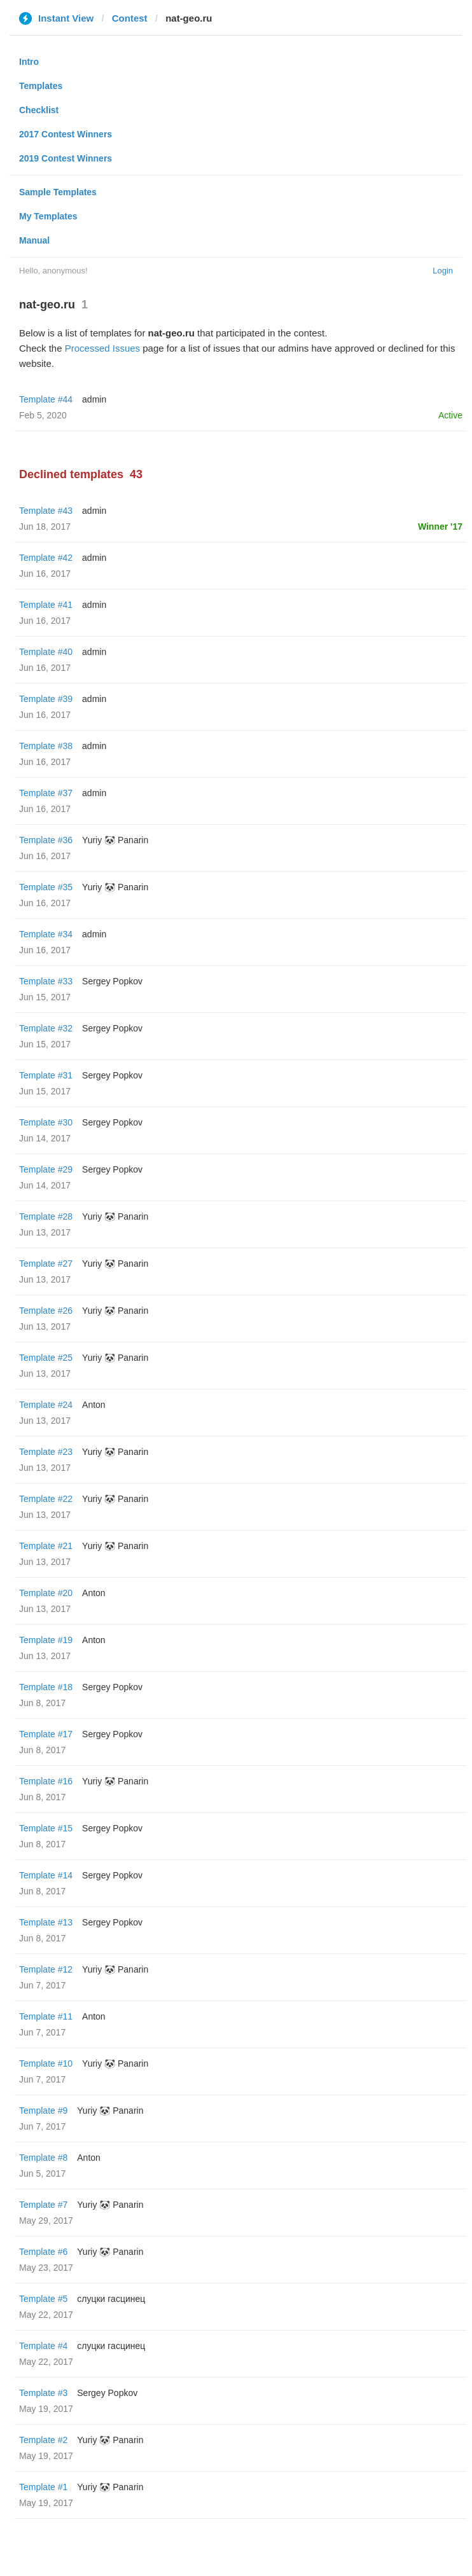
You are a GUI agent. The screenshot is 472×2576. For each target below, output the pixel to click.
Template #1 (43, 2487)
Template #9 (43, 2110)
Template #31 (46, 1075)
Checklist (39, 110)
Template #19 (46, 1640)
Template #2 (43, 2440)
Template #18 (46, 1687)
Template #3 (43, 2393)
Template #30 (46, 1122)
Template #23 (46, 1452)
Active (450, 415)
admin (94, 399)
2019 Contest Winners (65, 158)
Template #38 (46, 746)
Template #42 (46, 558)
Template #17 (46, 1734)
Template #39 (46, 699)
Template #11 (46, 2016)
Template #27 (46, 1263)
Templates (40, 86)
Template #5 (43, 2299)
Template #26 (46, 1310)
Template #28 (46, 1216)
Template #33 (46, 981)
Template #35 (46, 887)
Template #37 (46, 793)
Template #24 (46, 1405)
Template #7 (43, 2205)
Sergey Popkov (112, 981)
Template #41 (46, 605)
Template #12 (46, 1969)
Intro (29, 62)
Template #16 (46, 1781)
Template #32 (46, 1028)
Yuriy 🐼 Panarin (115, 840)
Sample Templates (58, 192)
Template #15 (46, 1828)
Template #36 (46, 840)
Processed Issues (102, 348)
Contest (130, 18)
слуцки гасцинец (111, 2299)
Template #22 (46, 1499)
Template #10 (46, 2063)
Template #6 (43, 2252)
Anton (94, 1405)
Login (443, 270)
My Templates (48, 216)
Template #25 (46, 1358)
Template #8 (43, 2157)
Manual (34, 240)
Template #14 (46, 1875)
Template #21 (46, 1546)
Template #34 (46, 934)
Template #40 (46, 652)
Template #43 (46, 511)
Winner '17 (440, 526)
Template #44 (46, 399)
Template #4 (43, 2346)
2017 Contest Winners (65, 134)
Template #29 (46, 1169)
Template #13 (46, 1922)
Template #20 (46, 1593)
